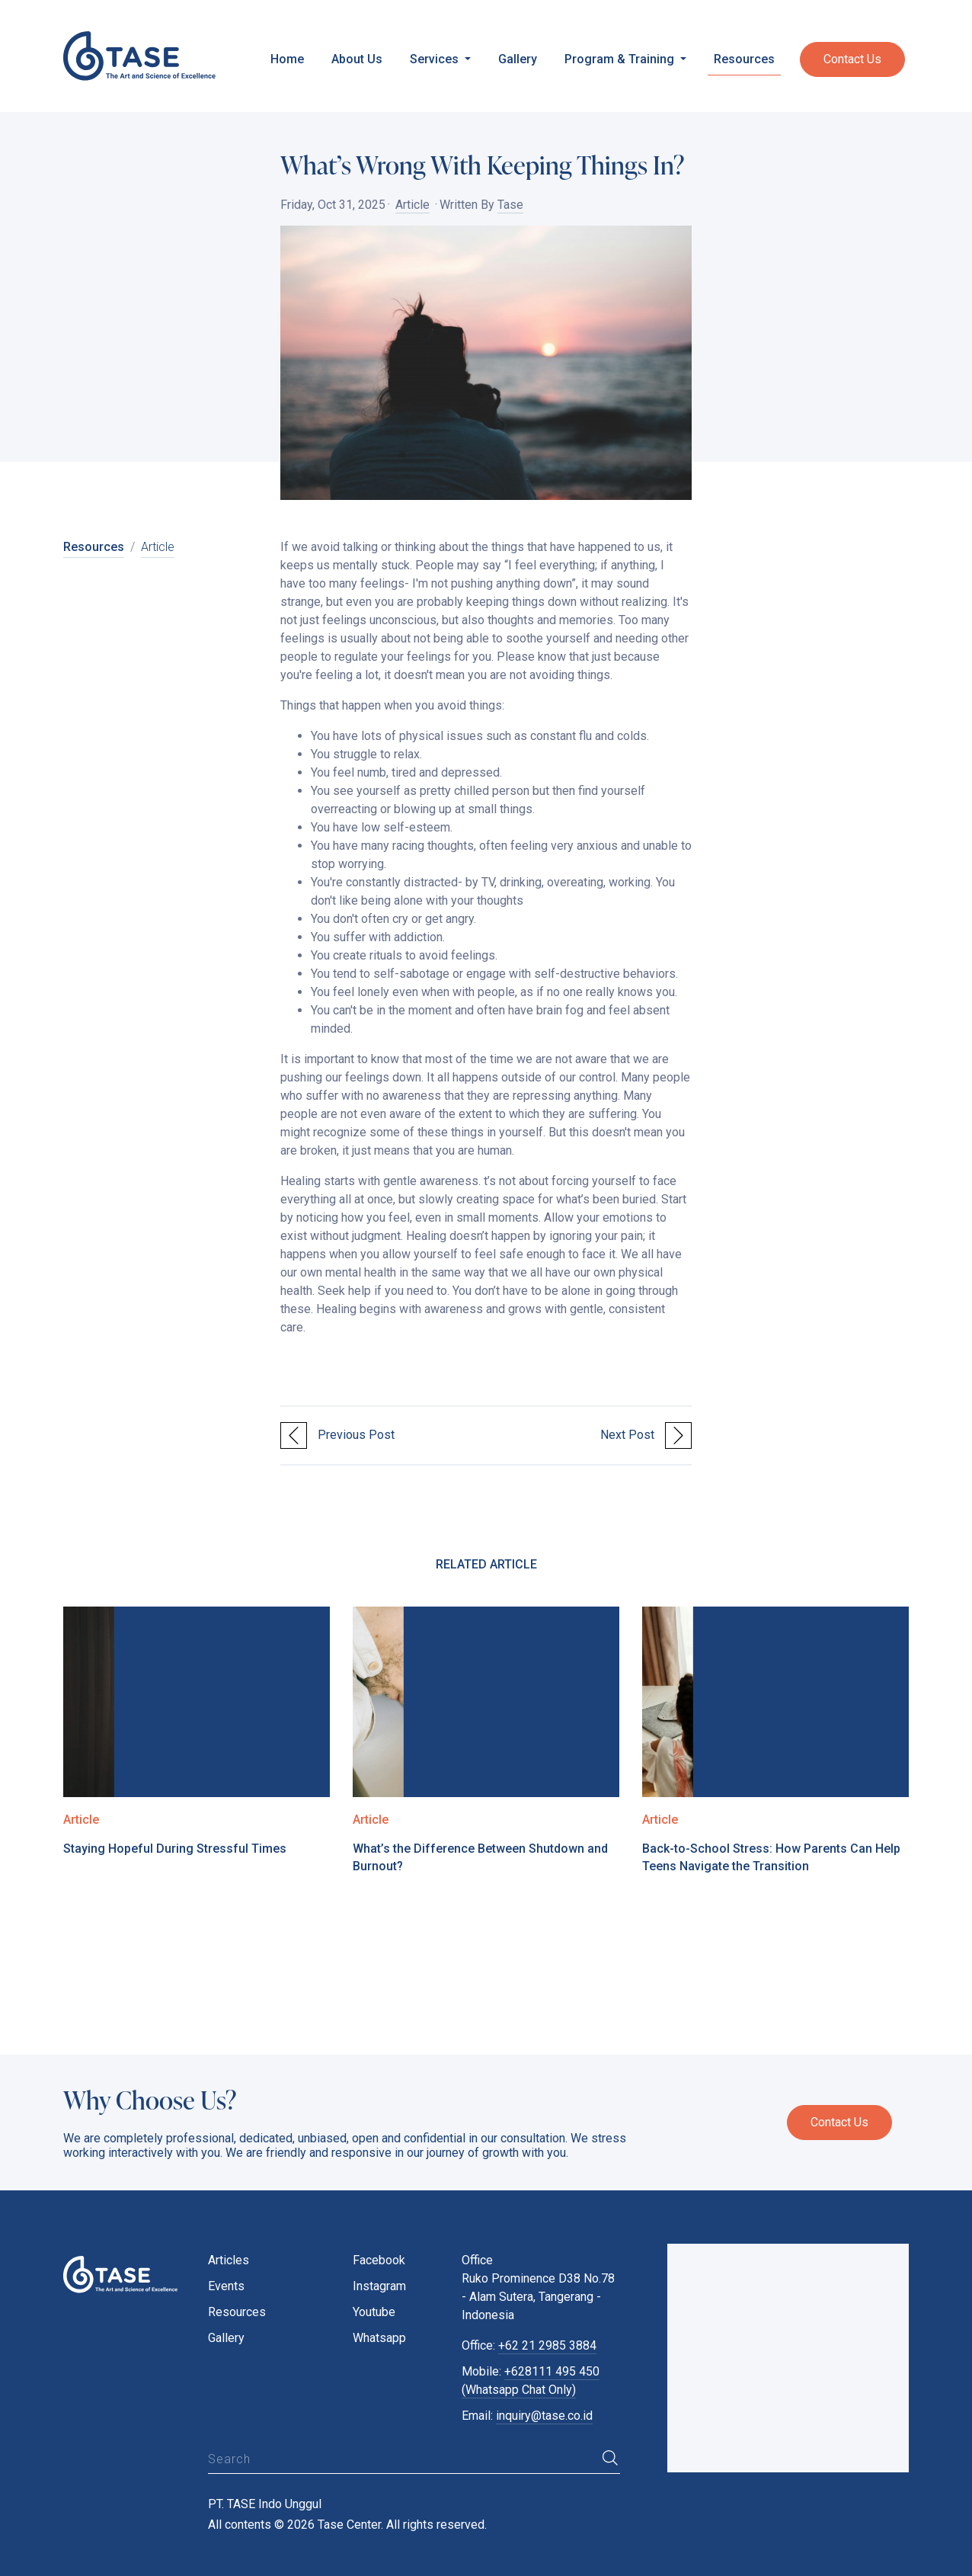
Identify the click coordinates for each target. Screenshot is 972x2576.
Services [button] (436, 59)
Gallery (517, 59)
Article (412, 204)
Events (226, 2286)
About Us (356, 59)
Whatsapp (379, 2338)
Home (287, 59)
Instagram (379, 2286)
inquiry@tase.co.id (544, 2415)
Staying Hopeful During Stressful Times (174, 1848)
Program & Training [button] (620, 59)
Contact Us (852, 59)
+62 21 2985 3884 (547, 2345)
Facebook (379, 2260)
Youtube (374, 2312)
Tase (510, 204)
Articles (228, 2260)
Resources (744, 59)
